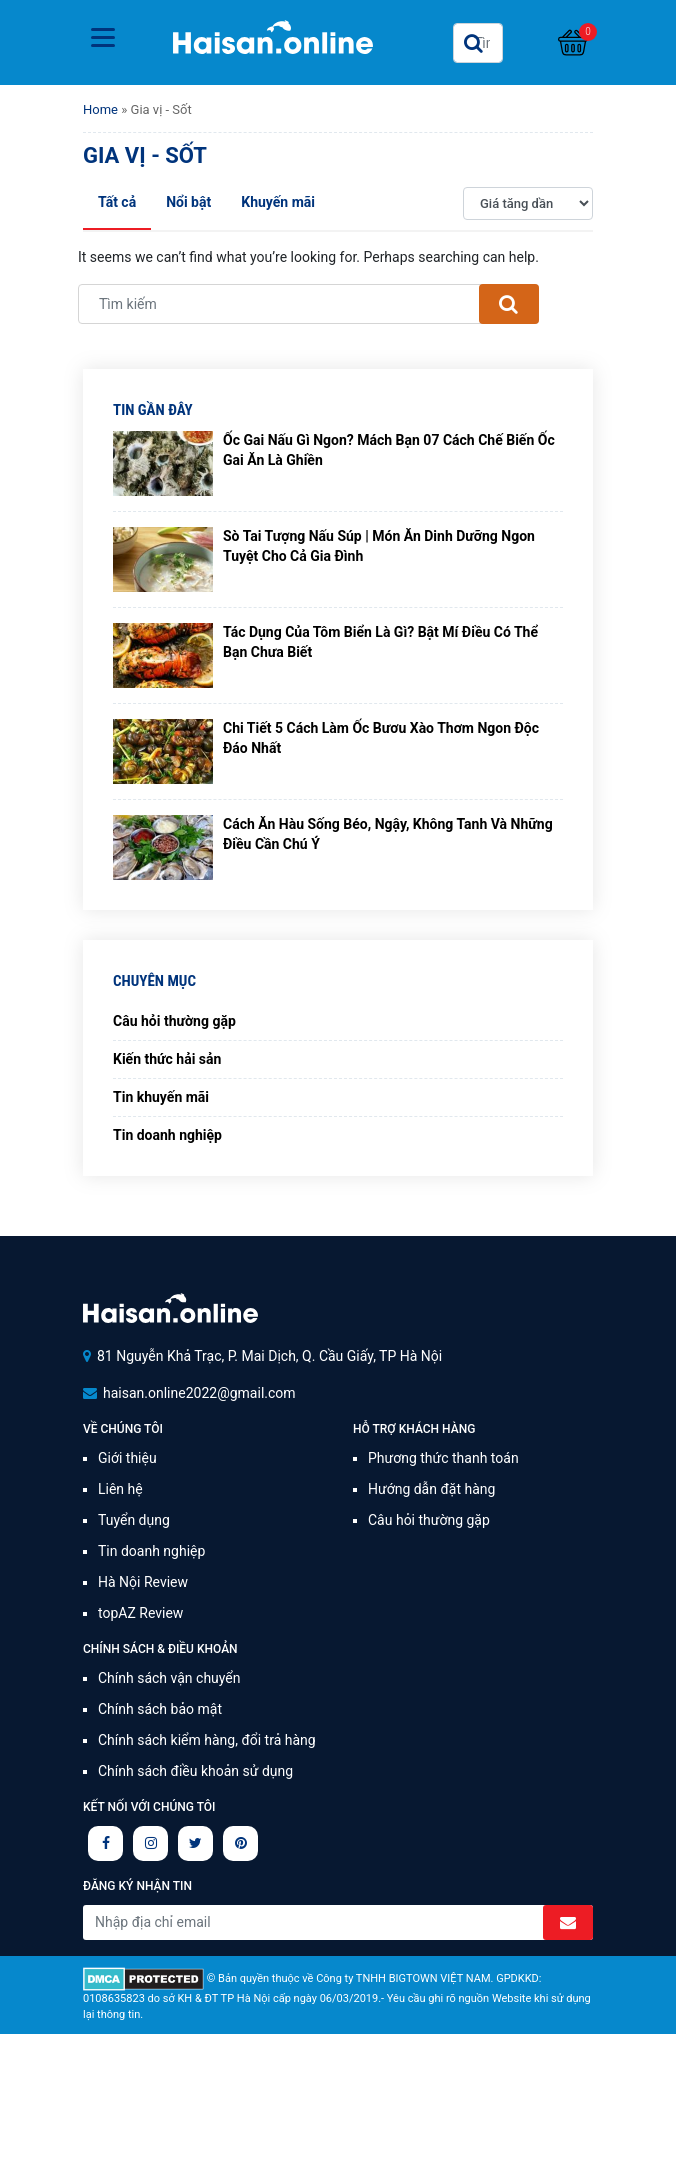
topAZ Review (140, 1613)
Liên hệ (120, 1489)
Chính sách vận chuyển (169, 1678)
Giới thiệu (127, 1458)
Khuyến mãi (278, 202)
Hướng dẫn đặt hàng (431, 1489)
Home (100, 109)
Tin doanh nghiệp (167, 1135)
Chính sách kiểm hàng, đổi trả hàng (207, 1740)
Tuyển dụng (134, 1520)
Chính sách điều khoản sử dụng (195, 1771)
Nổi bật (188, 202)
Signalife (170, 1308)
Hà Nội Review (143, 1582)
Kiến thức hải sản (167, 1059)
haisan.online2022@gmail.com (199, 1393)
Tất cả (117, 202)
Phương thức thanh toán (443, 1458)
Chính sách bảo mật (160, 1709)
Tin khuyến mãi (161, 1097)
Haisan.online (273, 45)
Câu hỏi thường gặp (174, 1021)
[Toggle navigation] (103, 38)
